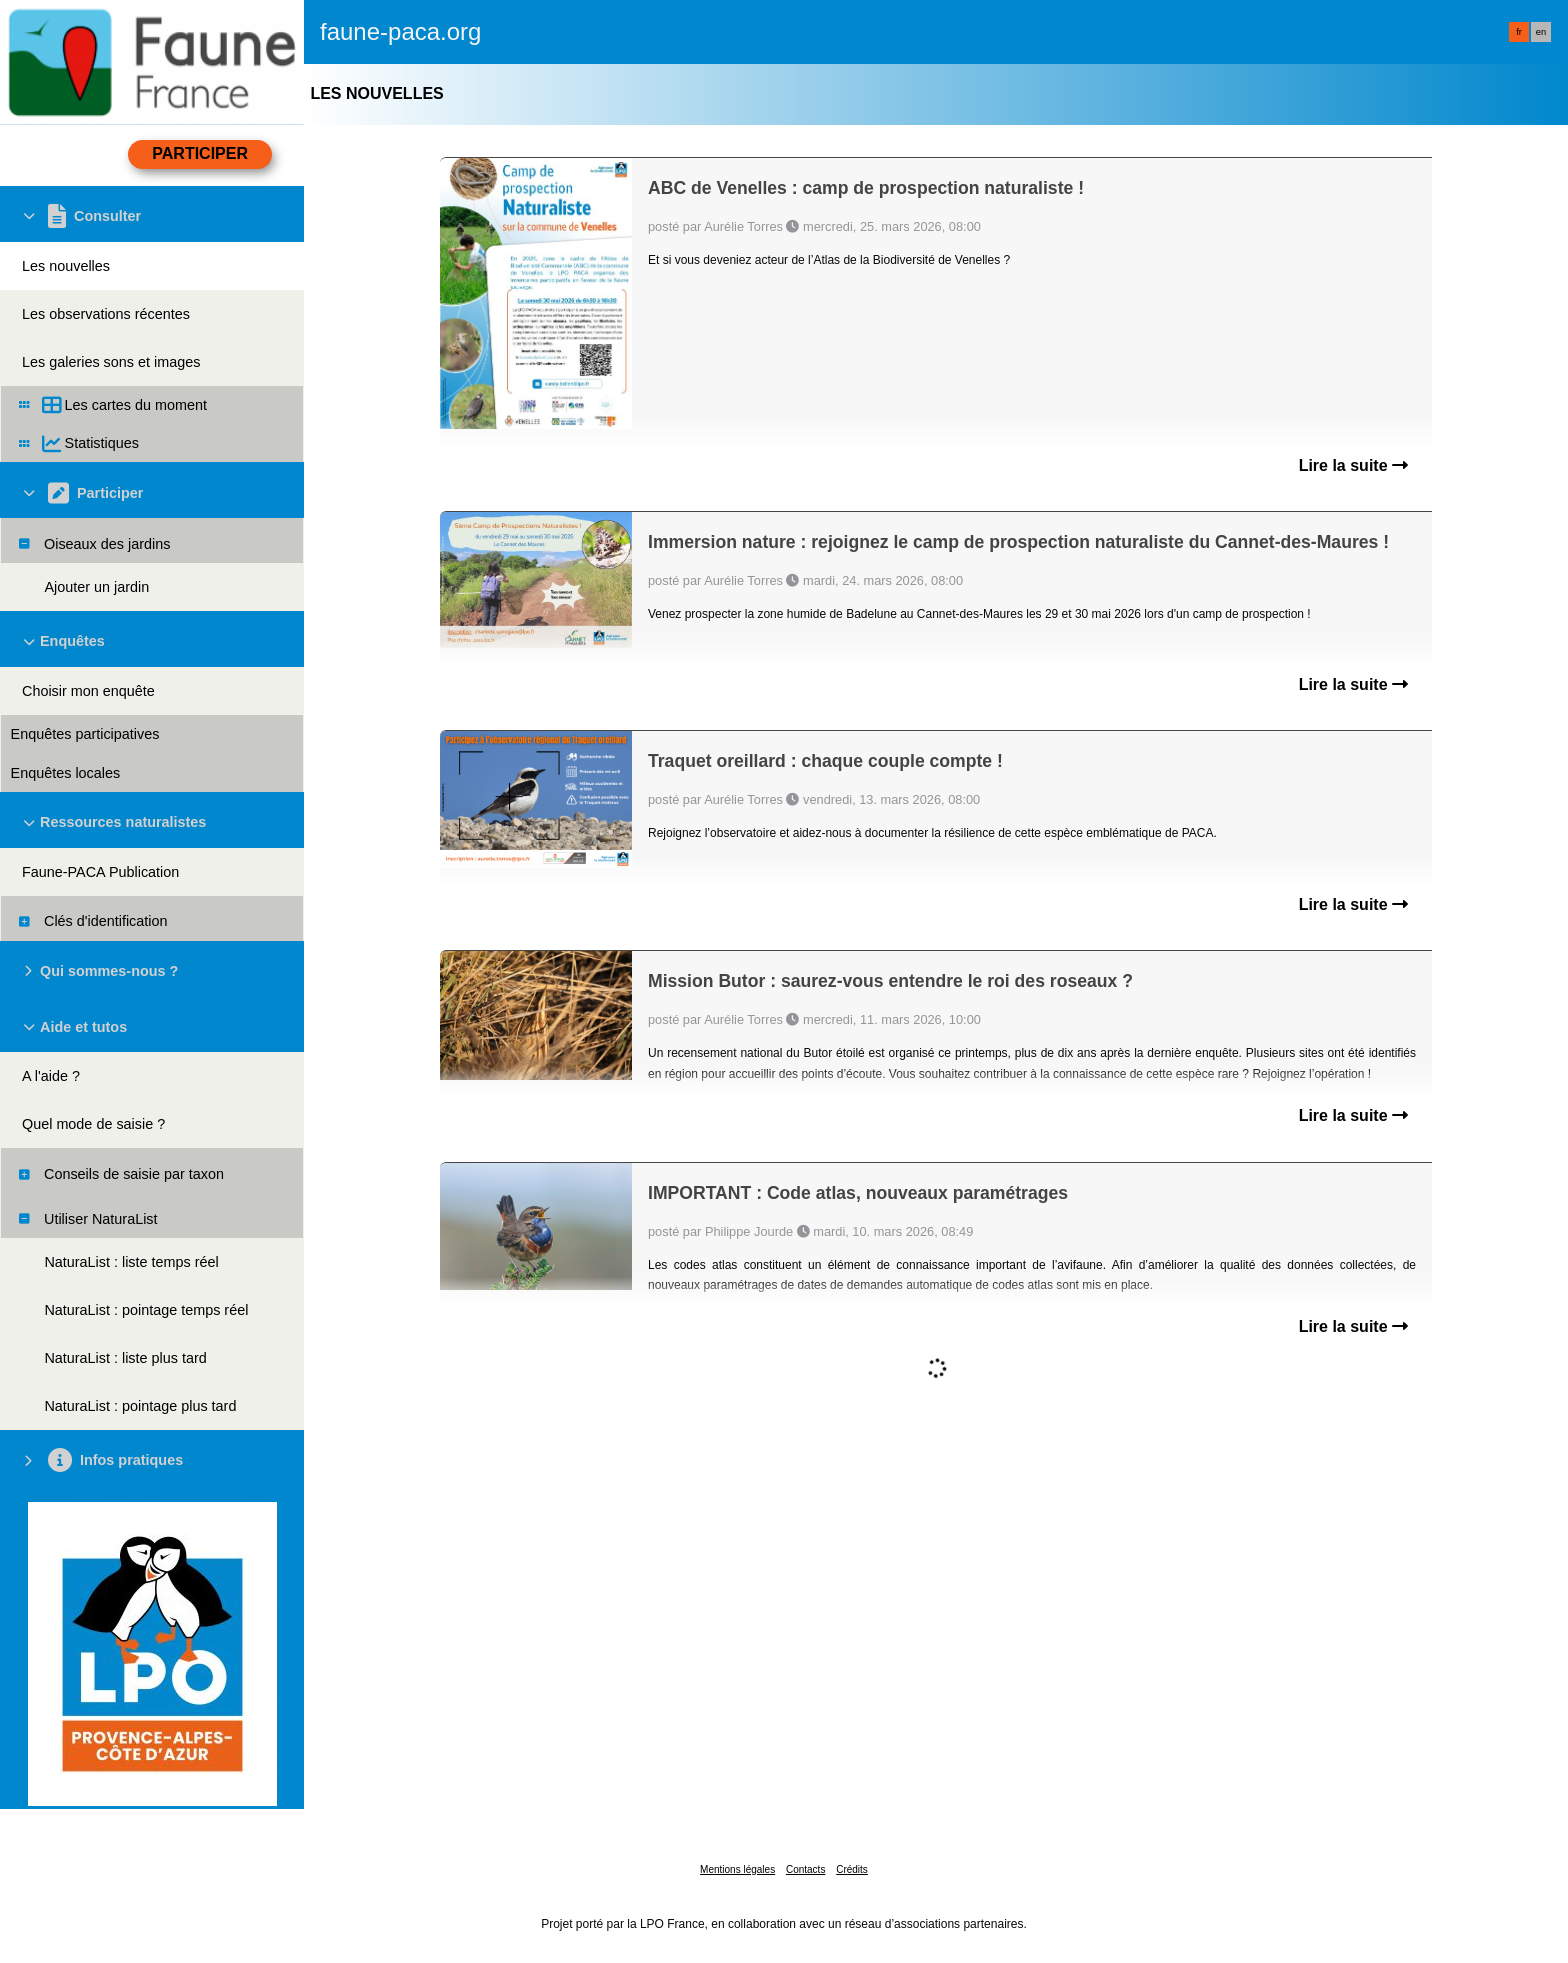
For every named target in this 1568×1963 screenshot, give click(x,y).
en (1541, 32)
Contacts (805, 1869)
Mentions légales (737, 1869)
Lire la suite (1353, 465)
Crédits (852, 1869)
